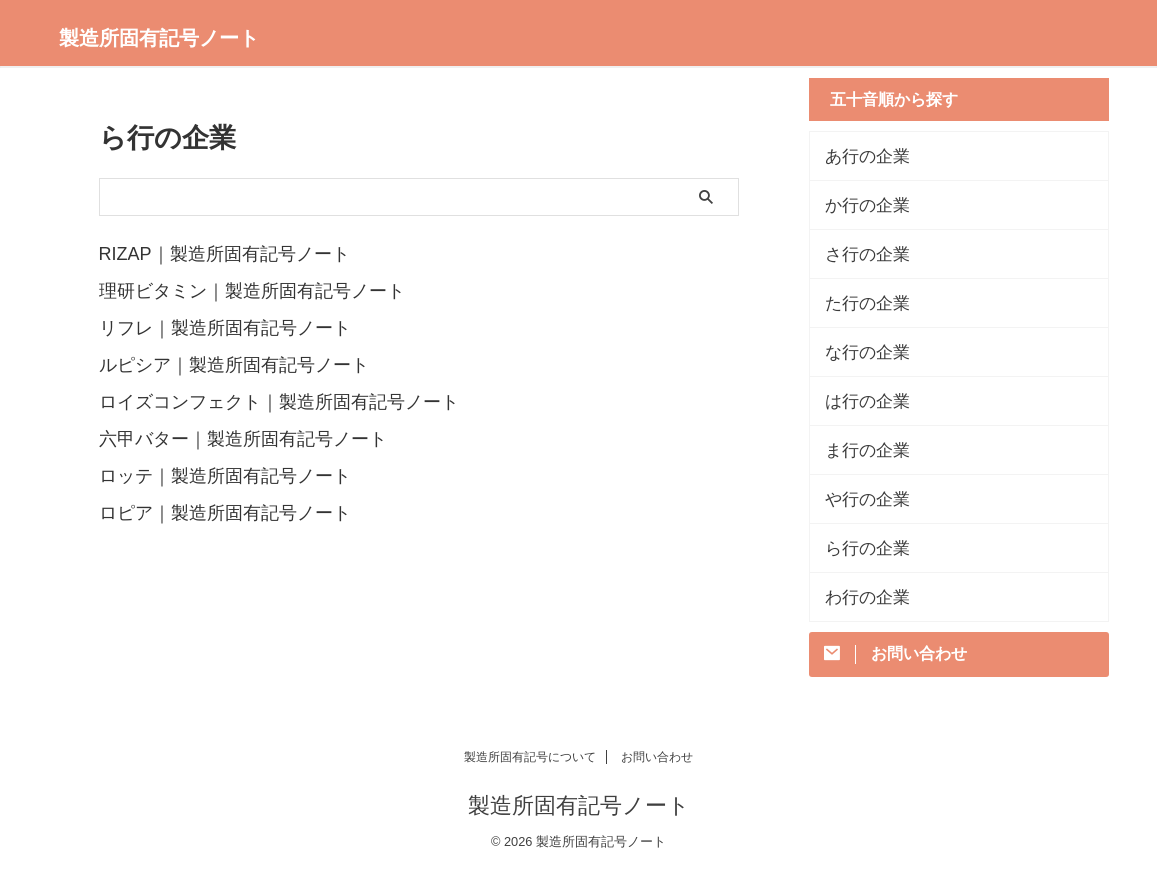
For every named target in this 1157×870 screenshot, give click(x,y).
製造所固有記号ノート (159, 38)
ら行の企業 (860, 548)
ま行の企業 (860, 450)
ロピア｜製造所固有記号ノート (225, 506)
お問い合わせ (657, 757)
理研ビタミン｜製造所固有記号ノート (252, 290)
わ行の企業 (860, 597)
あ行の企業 (860, 156)
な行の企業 (860, 352)
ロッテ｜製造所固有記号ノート (225, 470)
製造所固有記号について (530, 757)
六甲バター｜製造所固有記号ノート (243, 434)
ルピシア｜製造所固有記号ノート (234, 362)
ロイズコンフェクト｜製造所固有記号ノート (279, 398)
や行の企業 (860, 499)
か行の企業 (860, 205)
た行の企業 (860, 303)
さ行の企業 (860, 254)
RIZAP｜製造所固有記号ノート (224, 254)
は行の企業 (860, 401)
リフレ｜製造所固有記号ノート (225, 326)
